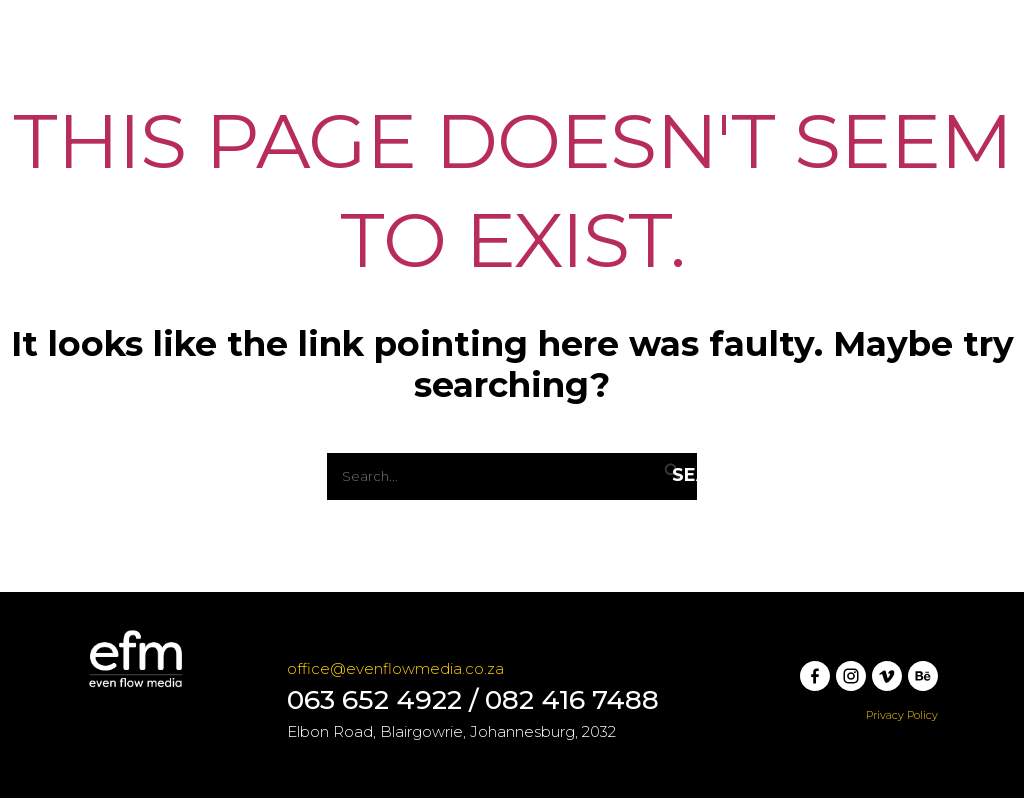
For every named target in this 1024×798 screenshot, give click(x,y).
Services (399, 83)
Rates (692, 83)
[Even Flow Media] (121, 83)
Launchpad (280, 83)
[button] (874, 83)
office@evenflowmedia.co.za (395, 668)
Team (613, 83)
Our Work (514, 83)
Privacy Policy (902, 715)
